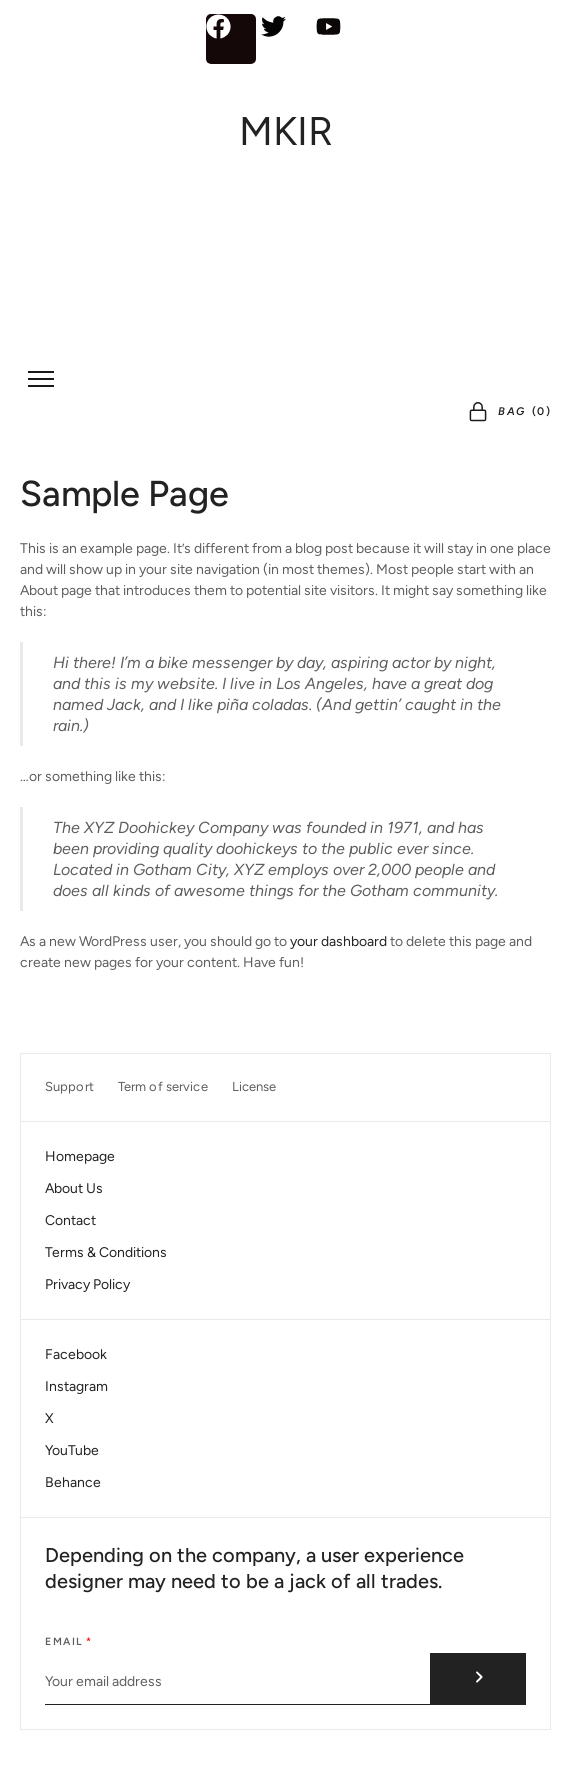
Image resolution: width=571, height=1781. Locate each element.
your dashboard (338, 941)
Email (64, 1641)
